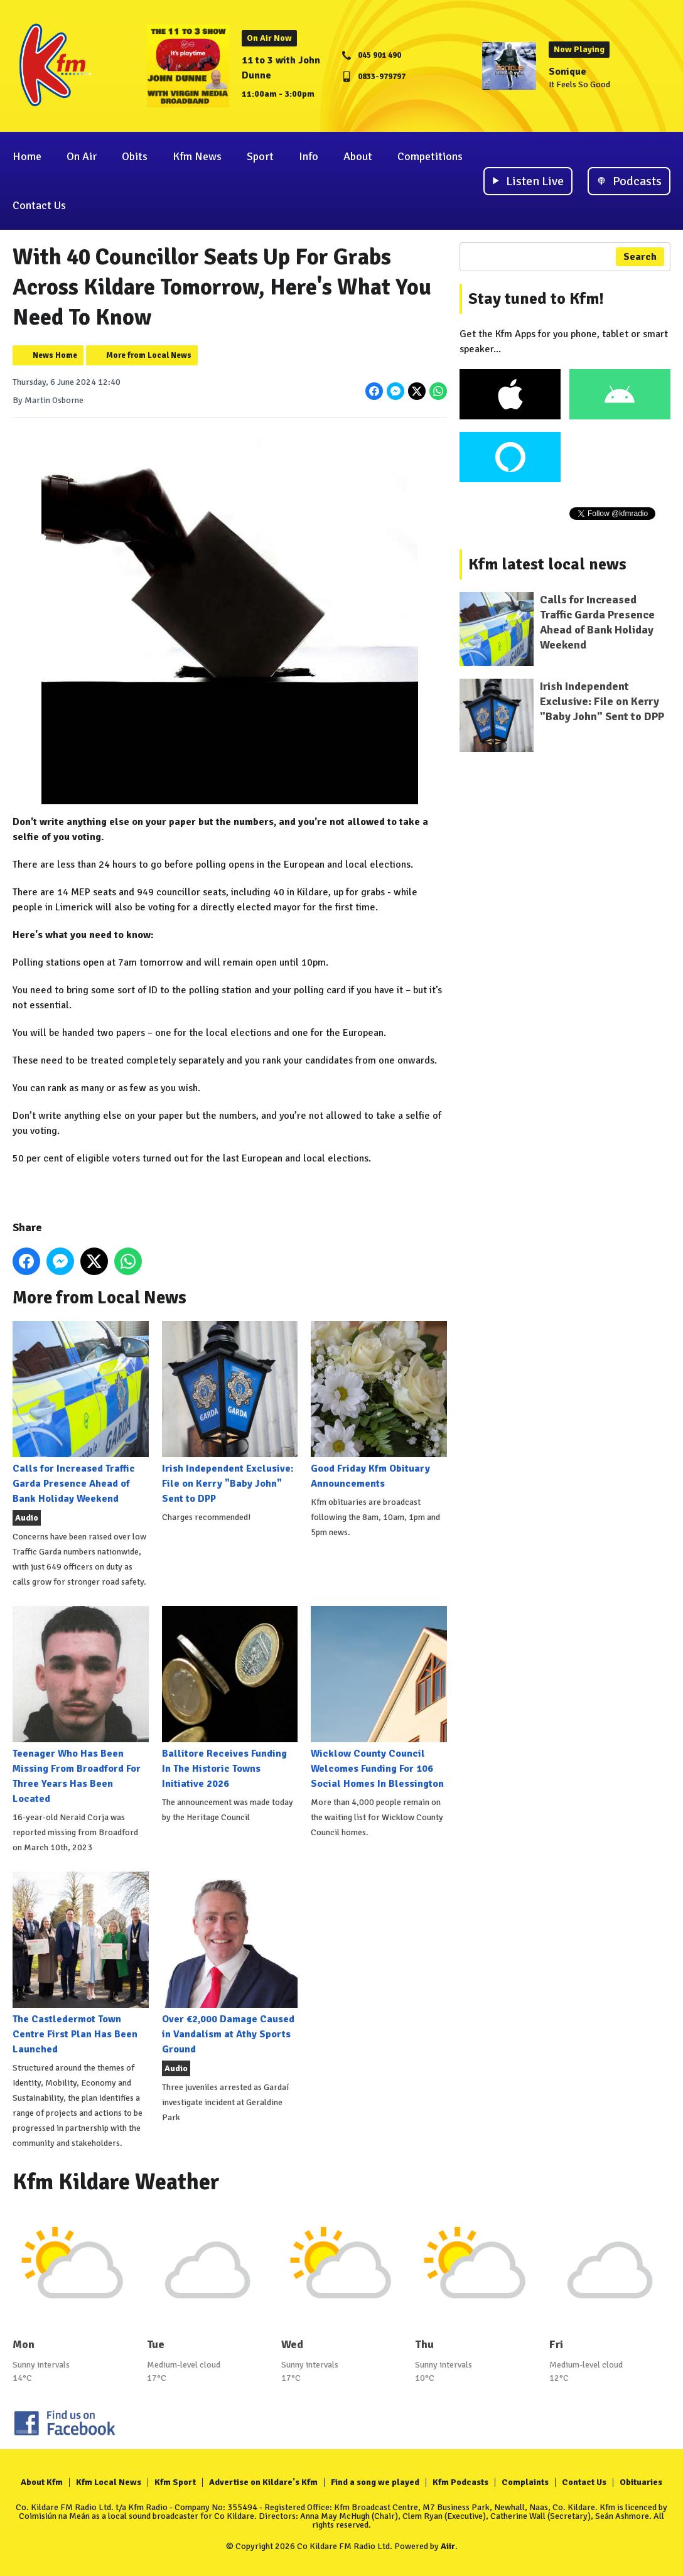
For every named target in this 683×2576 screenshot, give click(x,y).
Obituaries (641, 2482)
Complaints (525, 2482)
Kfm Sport (175, 2482)
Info (308, 156)
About (357, 156)
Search (640, 257)
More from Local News (148, 355)
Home (27, 156)
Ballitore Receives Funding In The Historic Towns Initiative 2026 (230, 1698)
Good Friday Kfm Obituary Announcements (379, 1405)
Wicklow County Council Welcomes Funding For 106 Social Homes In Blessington (379, 1698)
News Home (55, 355)
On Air (82, 156)
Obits (135, 156)
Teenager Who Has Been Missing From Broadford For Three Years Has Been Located (81, 1705)
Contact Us (39, 205)
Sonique (567, 71)
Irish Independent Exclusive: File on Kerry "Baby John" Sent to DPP (230, 1413)
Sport (260, 156)
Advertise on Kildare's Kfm (263, 2482)
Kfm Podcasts (460, 2482)
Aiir (448, 2546)
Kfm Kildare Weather (116, 2182)
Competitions (430, 156)
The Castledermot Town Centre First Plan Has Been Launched (81, 1964)
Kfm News (197, 156)
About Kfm (42, 2482)
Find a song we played (375, 2482)
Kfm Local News (108, 2482)
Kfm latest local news (547, 564)
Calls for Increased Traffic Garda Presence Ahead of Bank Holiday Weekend (81, 1413)
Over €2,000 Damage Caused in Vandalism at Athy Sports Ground (230, 1964)
